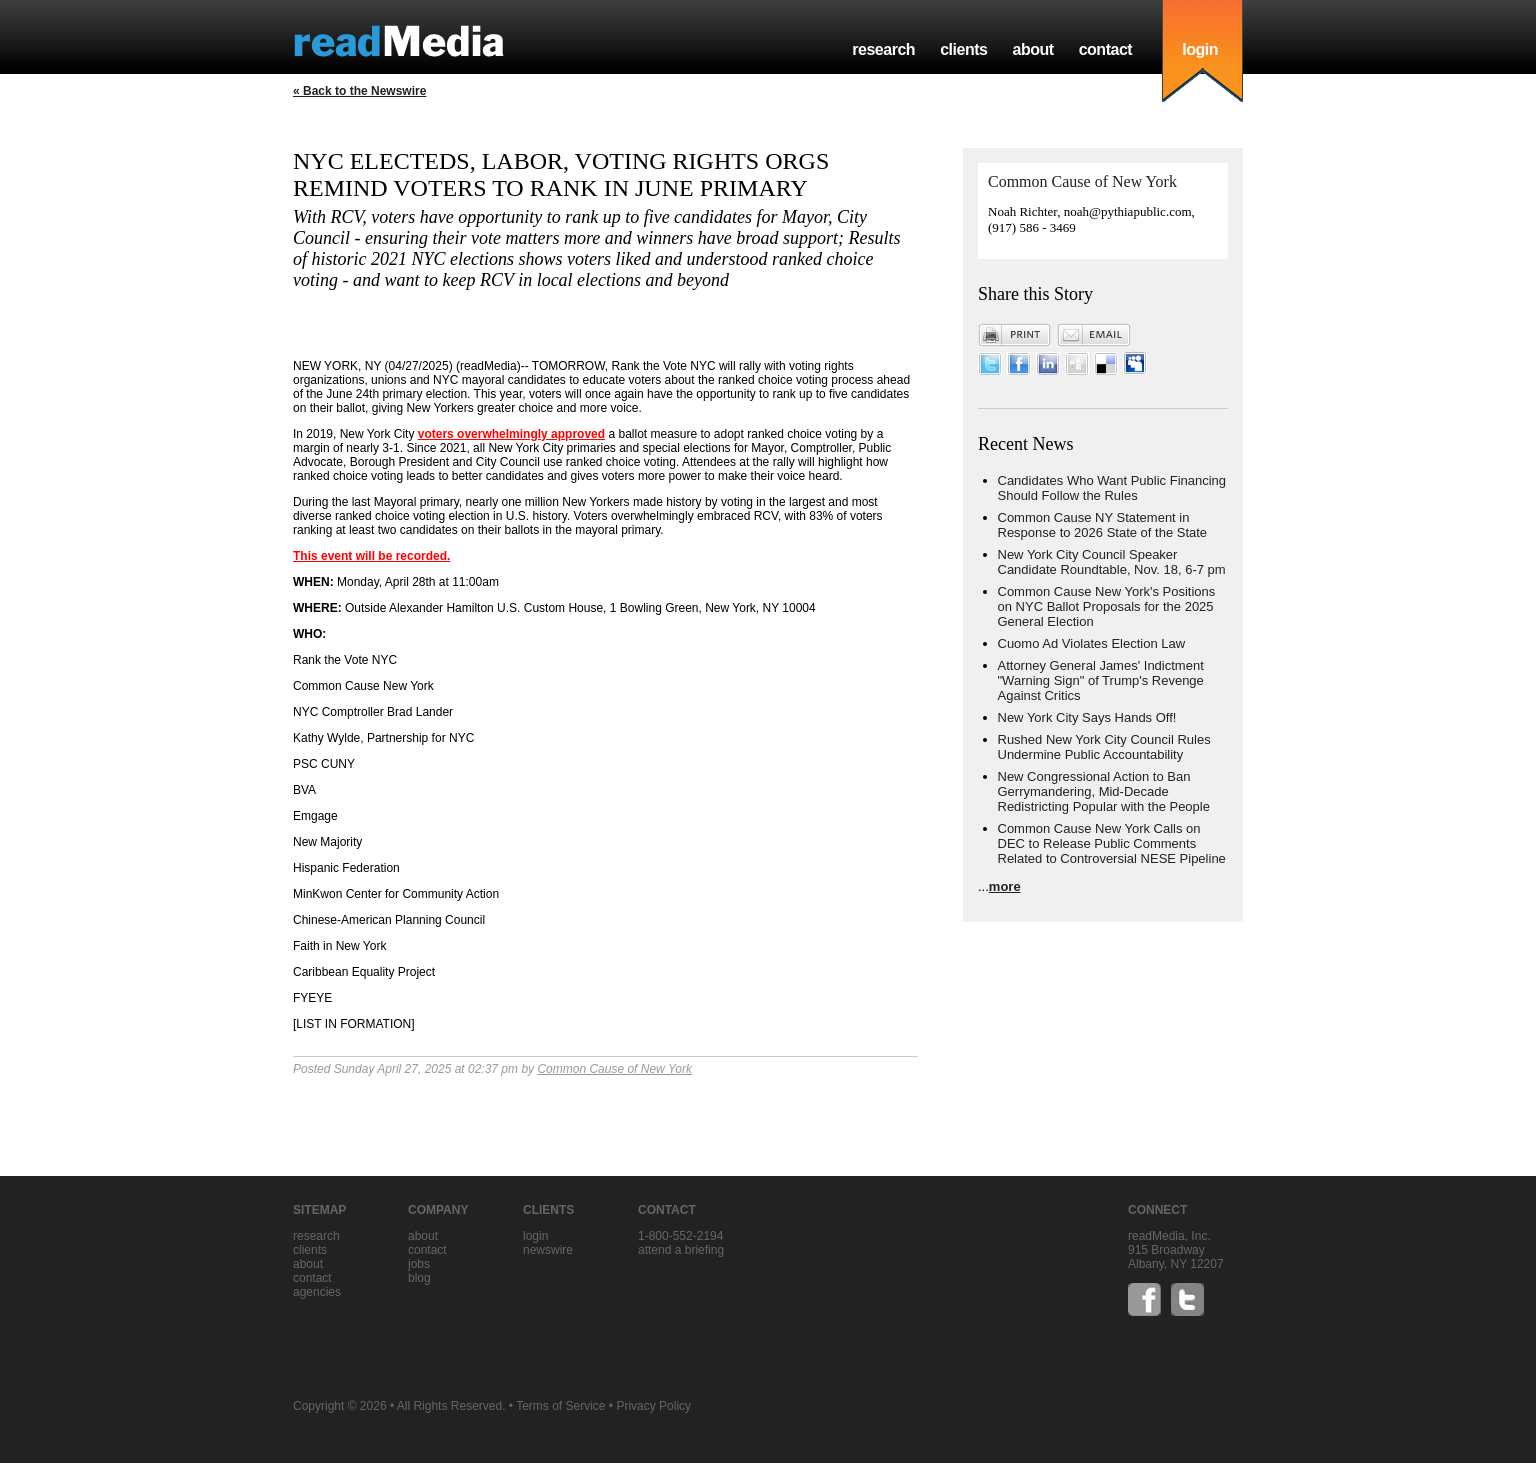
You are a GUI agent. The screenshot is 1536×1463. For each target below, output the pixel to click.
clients (963, 49)
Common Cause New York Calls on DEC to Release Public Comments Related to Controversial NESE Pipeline (1112, 843)
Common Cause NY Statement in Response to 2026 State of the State (1103, 525)
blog (419, 1278)
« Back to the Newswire (359, 91)
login (1200, 49)
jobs (419, 1264)
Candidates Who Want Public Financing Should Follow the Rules (1112, 488)
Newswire (548, 1250)
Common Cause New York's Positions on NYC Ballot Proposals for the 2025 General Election (1107, 606)
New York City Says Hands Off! (1087, 717)
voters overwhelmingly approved (511, 434)
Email (1094, 335)
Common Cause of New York (614, 1069)
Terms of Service (560, 1406)
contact (1106, 49)
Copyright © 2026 (340, 1406)
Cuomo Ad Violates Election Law (1092, 643)
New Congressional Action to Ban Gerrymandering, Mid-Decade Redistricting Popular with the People (1104, 791)
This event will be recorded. (371, 556)
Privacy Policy (653, 1406)
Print (1015, 335)
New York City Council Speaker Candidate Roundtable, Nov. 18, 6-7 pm (1112, 562)
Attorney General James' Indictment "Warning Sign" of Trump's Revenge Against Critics (1101, 680)
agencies (317, 1292)
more (1005, 886)
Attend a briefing (681, 1250)
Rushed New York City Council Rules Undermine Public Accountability (1104, 747)
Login (535, 1236)
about (1032, 49)
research (883, 49)
